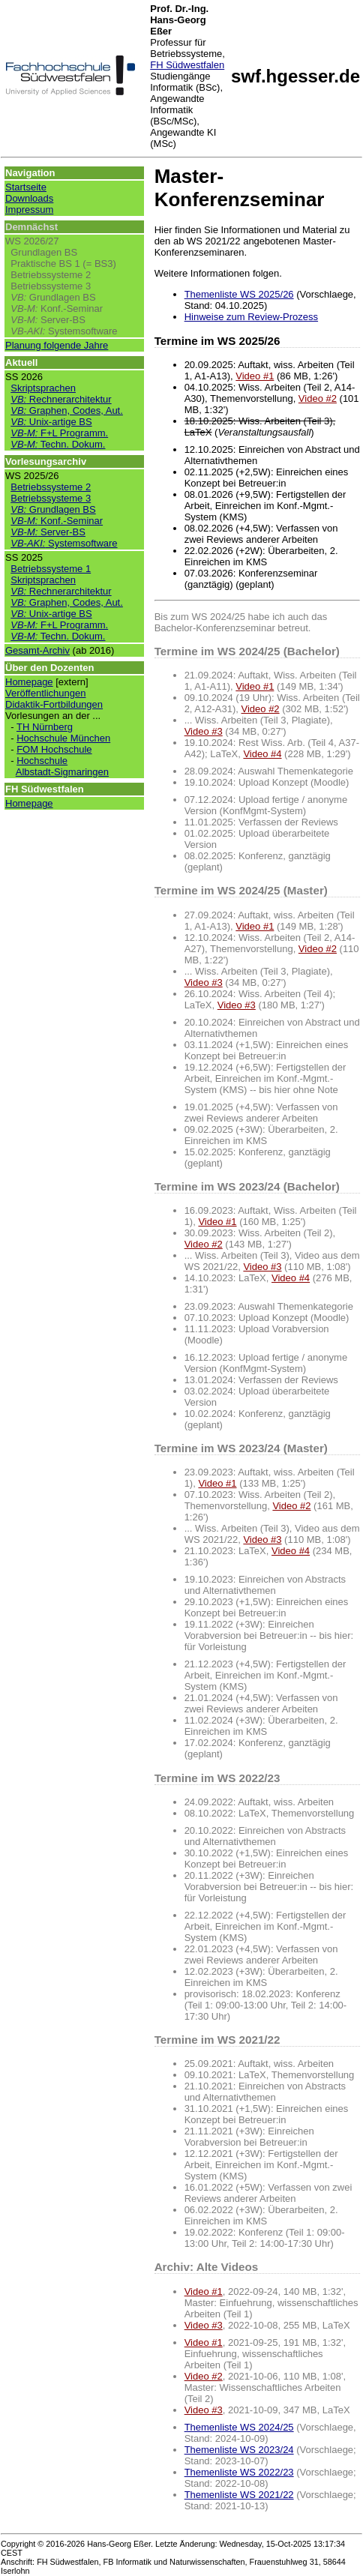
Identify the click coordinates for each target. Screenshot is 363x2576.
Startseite (25, 187)
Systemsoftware (63, 331)
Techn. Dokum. (57, 444)
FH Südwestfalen (187, 64)
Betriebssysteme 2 (50, 274)
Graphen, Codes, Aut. (66, 410)
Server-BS (48, 319)
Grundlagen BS (43, 252)
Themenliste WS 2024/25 (239, 2427)
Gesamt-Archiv (37, 650)
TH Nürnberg (44, 726)
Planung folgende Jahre (56, 345)
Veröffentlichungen (45, 693)
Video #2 (317, 398)
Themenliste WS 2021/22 (239, 2494)
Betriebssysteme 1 (50, 568)
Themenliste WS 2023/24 (239, 2449)
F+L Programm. (59, 433)
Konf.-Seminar (56, 308)
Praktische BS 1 (45, 263)
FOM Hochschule (54, 749)
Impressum (29, 209)
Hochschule (42, 760)
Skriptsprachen (43, 388)
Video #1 (255, 376)
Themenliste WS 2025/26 (239, 294)
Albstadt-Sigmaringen (62, 771)
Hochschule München (63, 738)
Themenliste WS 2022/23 (239, 2472)
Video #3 (203, 731)
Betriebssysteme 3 (50, 286)
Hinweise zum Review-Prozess (251, 316)
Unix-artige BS (51, 421)
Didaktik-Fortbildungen (54, 704)
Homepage (29, 681)
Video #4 (262, 753)
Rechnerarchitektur (60, 399)
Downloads (29, 198)
